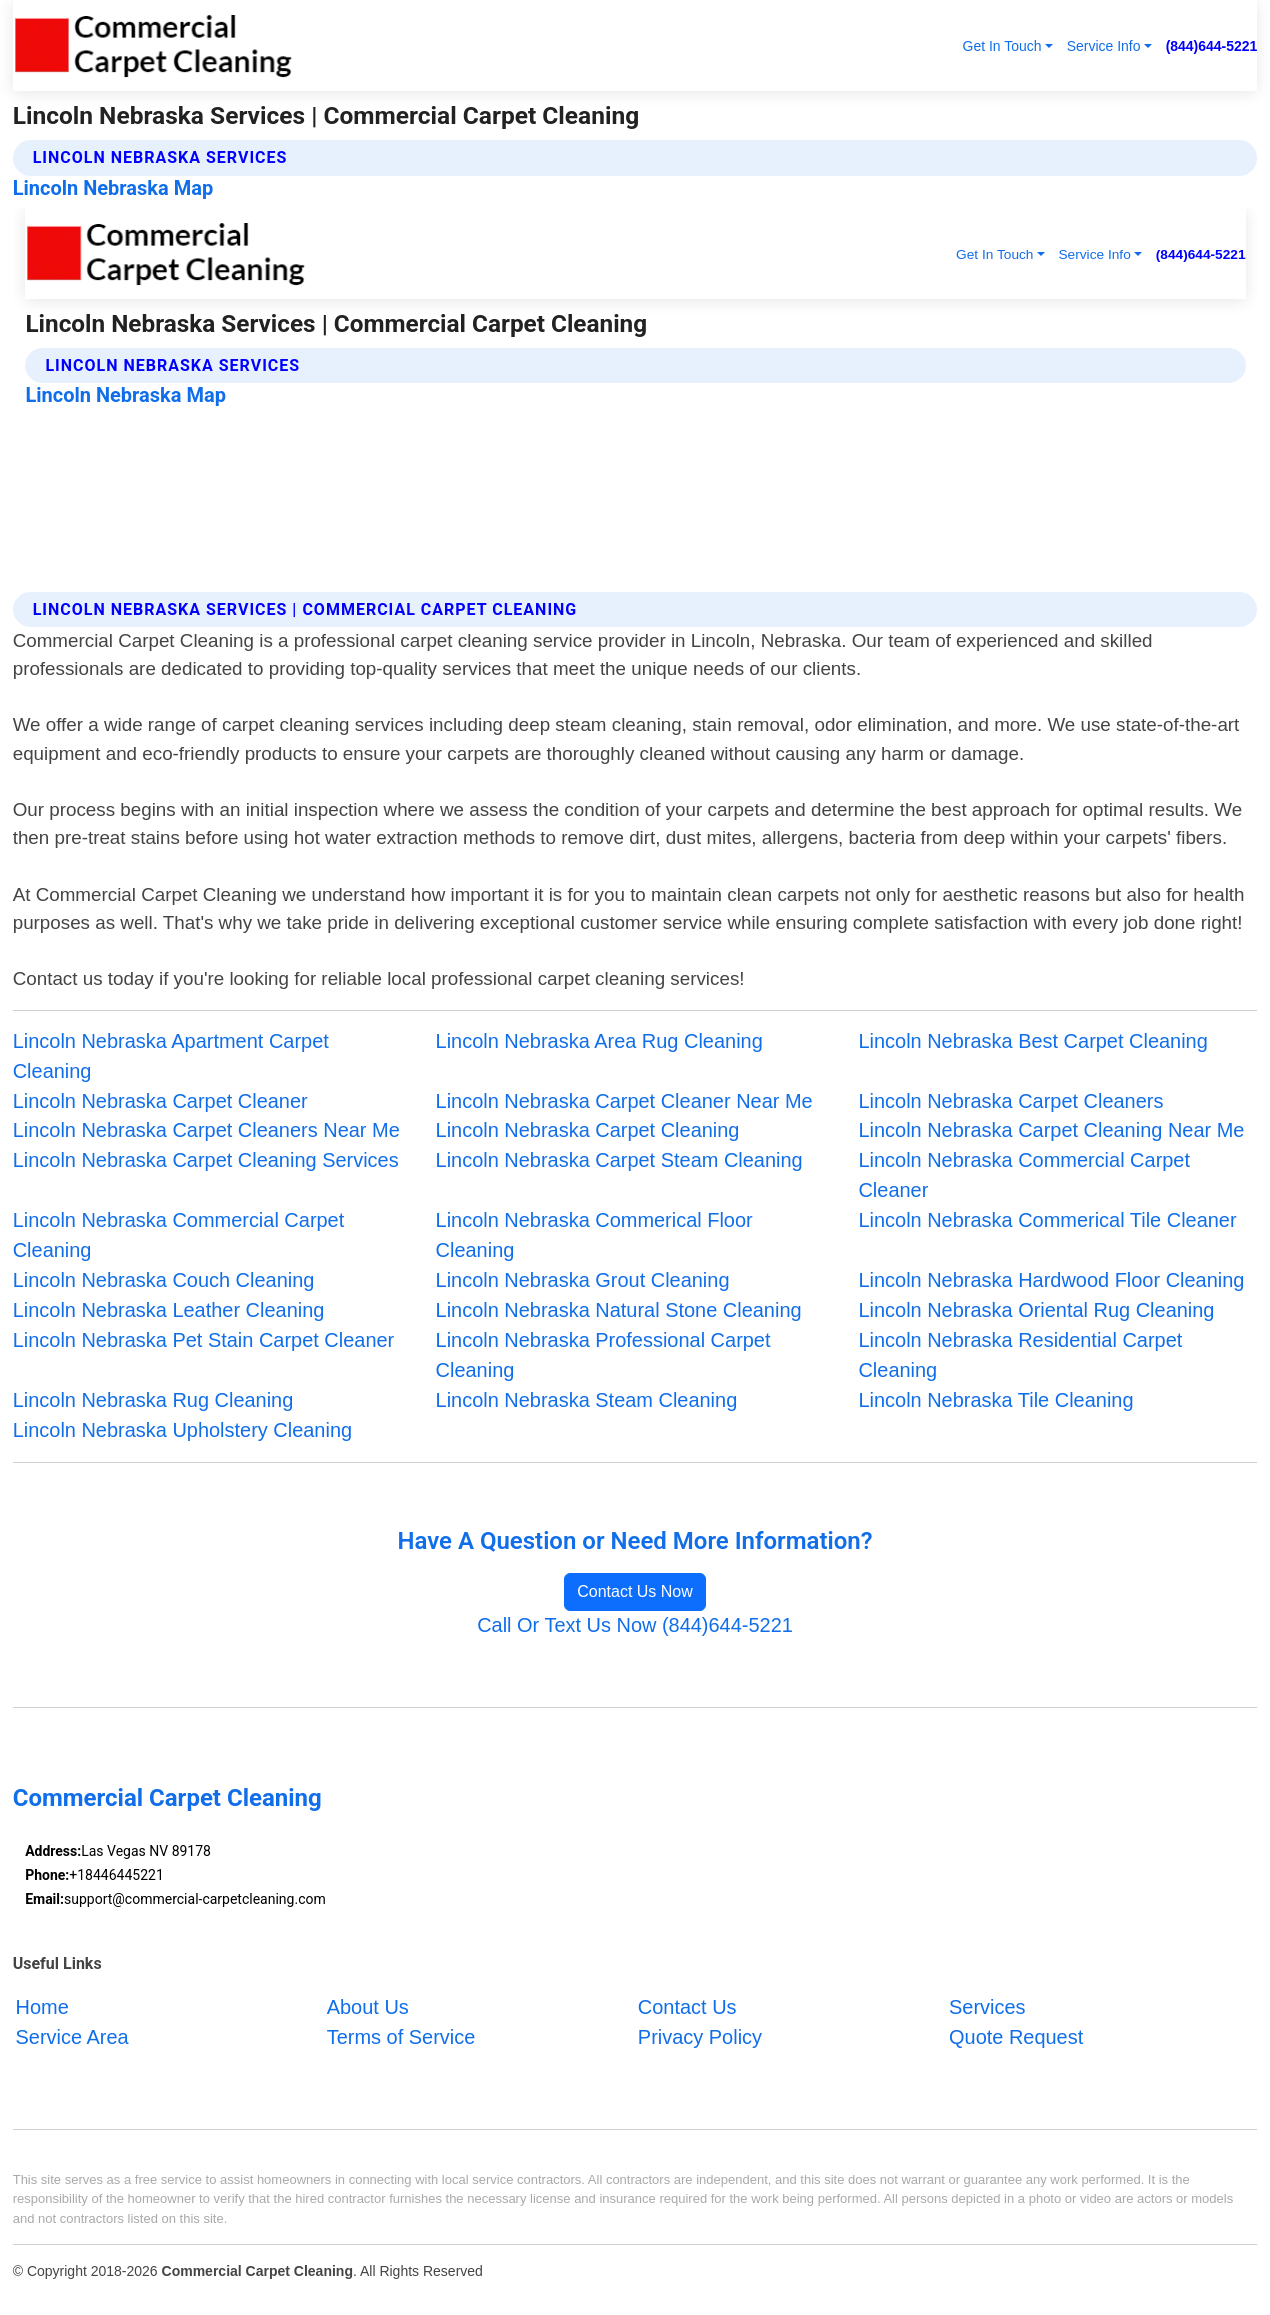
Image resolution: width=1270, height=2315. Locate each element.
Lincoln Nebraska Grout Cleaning (583, 1280)
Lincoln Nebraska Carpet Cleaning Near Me (1051, 1130)
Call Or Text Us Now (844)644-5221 (635, 1625)
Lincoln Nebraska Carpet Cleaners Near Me (206, 1130)
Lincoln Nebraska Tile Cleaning (995, 1400)
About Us (368, 2007)
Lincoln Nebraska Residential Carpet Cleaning (1020, 1355)
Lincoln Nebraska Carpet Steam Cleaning (619, 1160)
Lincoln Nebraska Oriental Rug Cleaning (1036, 1310)
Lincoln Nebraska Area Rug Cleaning (599, 1041)
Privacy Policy (700, 2037)
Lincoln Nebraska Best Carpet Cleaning (1032, 1041)
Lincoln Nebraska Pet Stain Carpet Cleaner (204, 1340)
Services (987, 2007)
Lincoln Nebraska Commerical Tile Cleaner (1047, 1220)
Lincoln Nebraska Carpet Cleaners (1010, 1101)
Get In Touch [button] (1002, 46)
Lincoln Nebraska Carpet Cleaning (588, 1130)
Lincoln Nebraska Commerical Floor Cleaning (594, 1235)
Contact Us (687, 2007)
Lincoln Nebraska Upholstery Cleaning (182, 1430)
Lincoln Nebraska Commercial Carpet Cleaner (1024, 1175)
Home (42, 2007)
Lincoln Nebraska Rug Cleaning (153, 1400)
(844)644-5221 (1212, 46)
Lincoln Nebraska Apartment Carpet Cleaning (171, 1056)
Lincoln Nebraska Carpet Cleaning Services (206, 1160)
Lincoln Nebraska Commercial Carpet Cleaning (179, 1235)
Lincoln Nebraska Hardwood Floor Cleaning (1051, 1280)
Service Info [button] (1104, 46)
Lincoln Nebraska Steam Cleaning (587, 1400)
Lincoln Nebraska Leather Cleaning (169, 1310)
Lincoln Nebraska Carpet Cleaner (160, 1101)
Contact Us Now (635, 1591)
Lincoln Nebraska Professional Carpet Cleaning (603, 1355)
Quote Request (1016, 2037)
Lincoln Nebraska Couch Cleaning (164, 1280)
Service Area (72, 2037)
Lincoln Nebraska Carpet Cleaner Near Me (624, 1101)
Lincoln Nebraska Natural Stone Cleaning (619, 1310)
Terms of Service (401, 2037)
